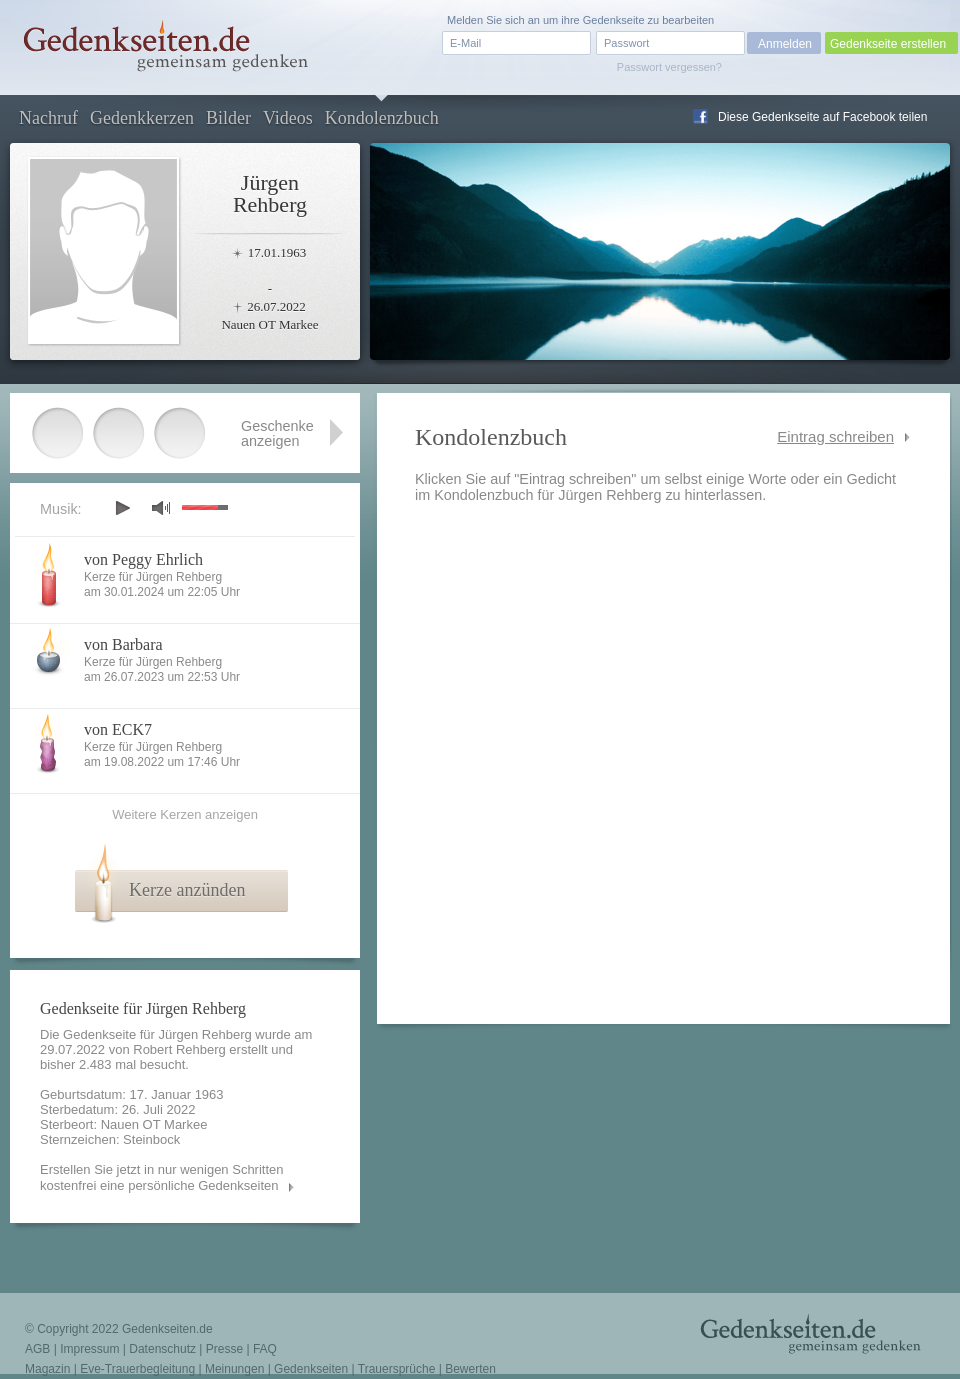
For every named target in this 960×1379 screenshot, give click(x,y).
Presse (224, 1349)
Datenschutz (162, 1349)
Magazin (47, 1369)
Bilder (228, 118)
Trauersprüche (397, 1369)
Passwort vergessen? (669, 67)
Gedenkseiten (311, 1369)
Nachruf (48, 118)
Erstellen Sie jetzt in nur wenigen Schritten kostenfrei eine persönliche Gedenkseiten (162, 1177)
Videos (288, 118)
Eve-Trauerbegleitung (137, 1369)
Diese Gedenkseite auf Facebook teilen (822, 117)
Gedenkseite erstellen (888, 44)
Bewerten (470, 1369)
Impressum (89, 1349)
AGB (37, 1349)
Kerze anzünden (187, 890)
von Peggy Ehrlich (143, 559)
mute (161, 507)
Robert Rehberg (179, 1049)
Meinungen (234, 1369)
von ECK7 (118, 729)
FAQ (265, 1349)
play (122, 508)
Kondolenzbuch (382, 118)
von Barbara (123, 644)
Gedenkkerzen (142, 118)
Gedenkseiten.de (167, 1329)
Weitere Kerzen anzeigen (185, 814)
